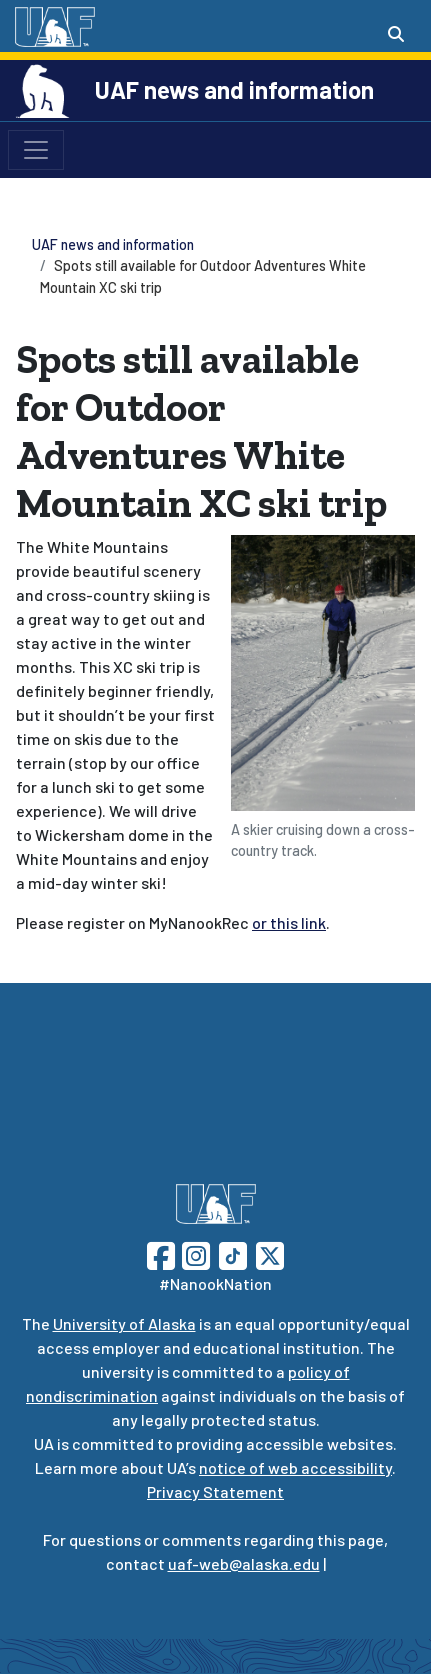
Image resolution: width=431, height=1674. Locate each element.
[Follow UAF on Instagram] (194, 1253)
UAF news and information (234, 89)
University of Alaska (124, 1323)
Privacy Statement (215, 1491)
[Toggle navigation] (36, 150)
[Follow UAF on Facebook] (161, 1253)
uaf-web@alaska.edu (244, 1563)
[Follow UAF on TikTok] (233, 1253)
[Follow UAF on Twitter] (270, 1253)
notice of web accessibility (295, 1467)
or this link (289, 922)
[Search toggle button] (396, 34)
